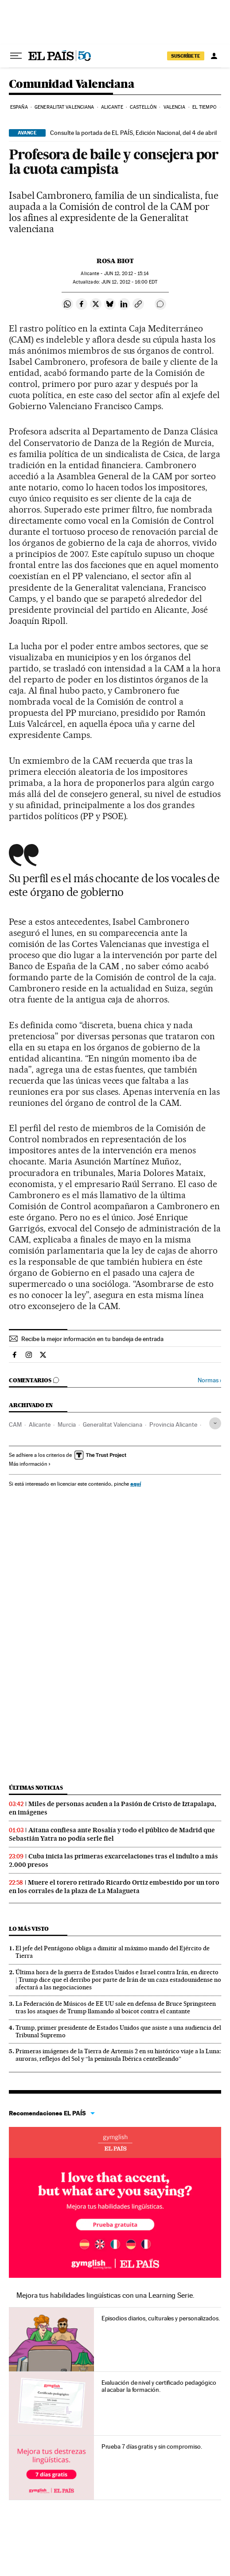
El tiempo (204, 107)
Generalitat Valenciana (64, 107)
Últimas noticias (36, 1787)
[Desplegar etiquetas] (215, 1423)
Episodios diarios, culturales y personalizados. (160, 2318)
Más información (30, 1464)
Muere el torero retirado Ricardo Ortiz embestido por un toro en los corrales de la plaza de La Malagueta (114, 1886)
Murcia (67, 1424)
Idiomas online (115, 2142)
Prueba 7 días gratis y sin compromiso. (151, 2446)
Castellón (143, 107)
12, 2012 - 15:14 (126, 273)
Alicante (112, 107)
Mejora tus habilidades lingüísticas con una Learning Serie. (105, 2295)
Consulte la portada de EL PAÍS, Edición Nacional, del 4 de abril (133, 132)
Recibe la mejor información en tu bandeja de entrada (92, 1338)
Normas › (209, 1380)
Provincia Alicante (173, 1424)
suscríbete (185, 56)
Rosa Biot (115, 261)
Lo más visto (29, 1928)
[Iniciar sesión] (214, 56)
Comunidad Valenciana (71, 85)
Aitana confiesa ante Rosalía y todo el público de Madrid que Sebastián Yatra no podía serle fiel (112, 1834)
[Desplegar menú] (16, 56)
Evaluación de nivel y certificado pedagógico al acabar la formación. (158, 2386)
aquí (135, 1483)
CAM (15, 1424)
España (19, 107)
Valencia (175, 107)
